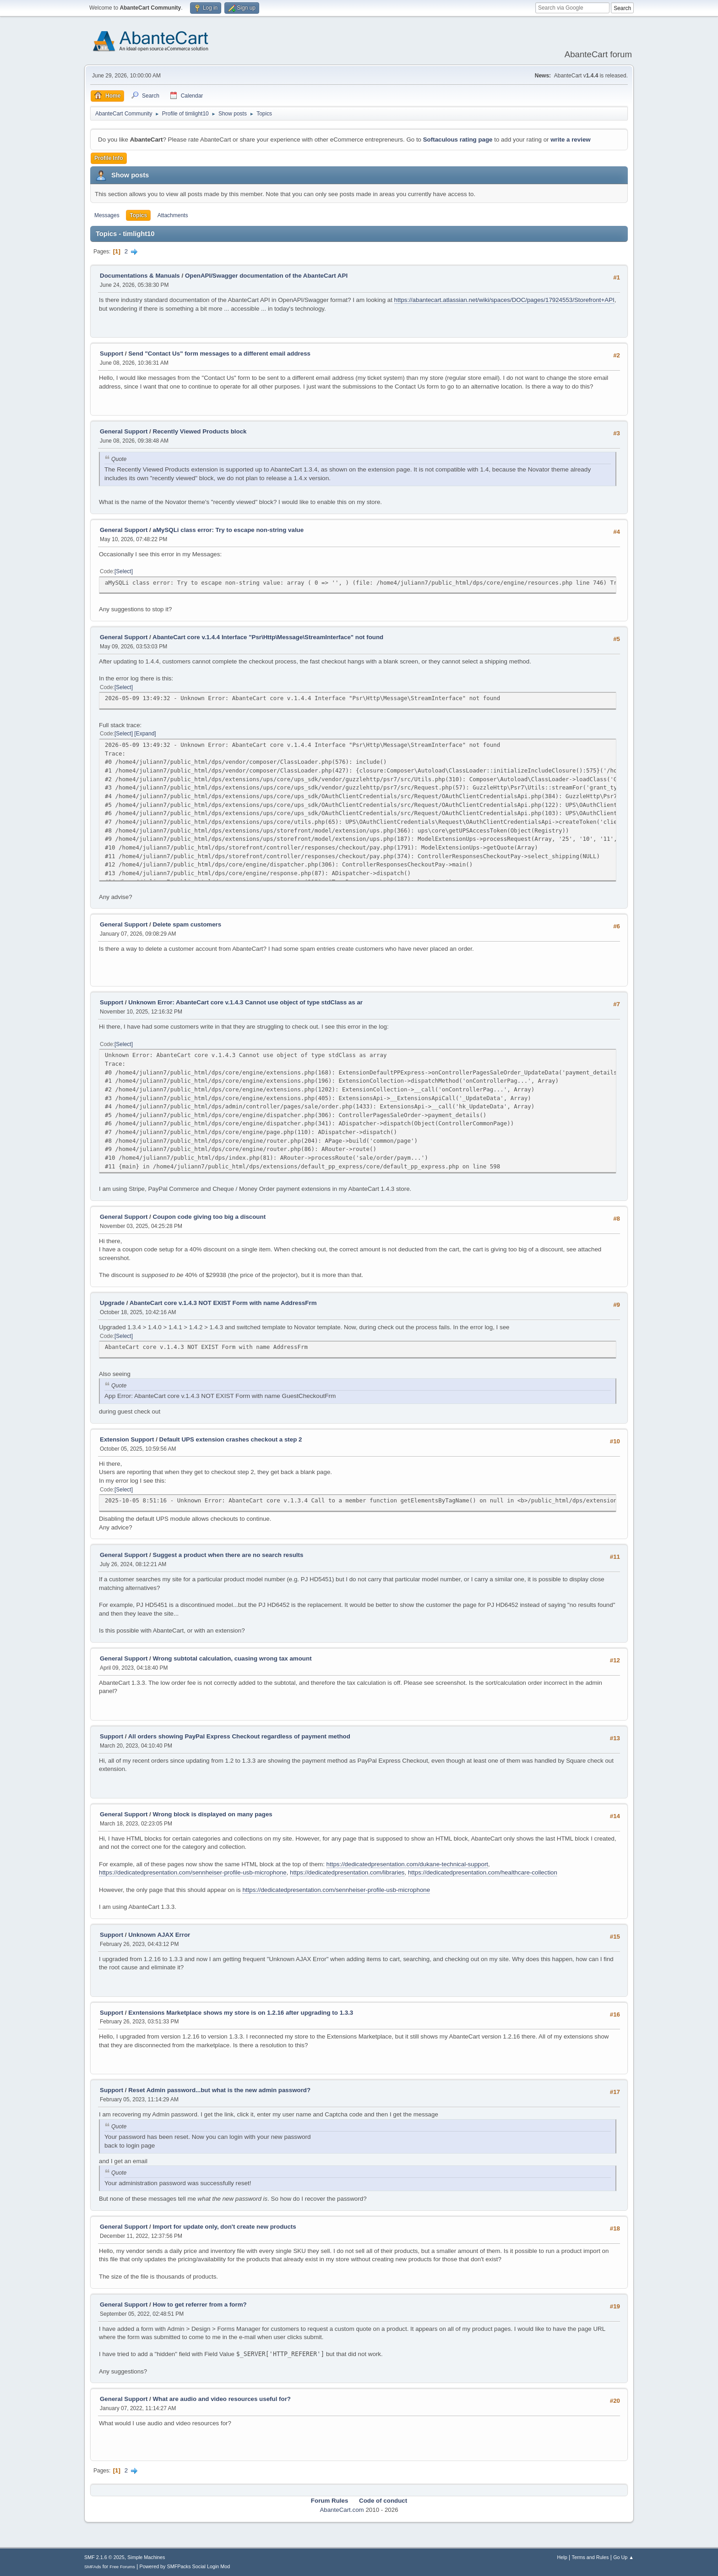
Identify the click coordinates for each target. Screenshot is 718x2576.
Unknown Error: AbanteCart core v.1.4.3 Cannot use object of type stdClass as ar (245, 1002)
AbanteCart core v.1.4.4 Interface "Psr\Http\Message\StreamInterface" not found (267, 637)
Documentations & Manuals (140, 275)
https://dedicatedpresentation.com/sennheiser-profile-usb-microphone (193, 1872)
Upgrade (112, 1302)
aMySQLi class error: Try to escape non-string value (228, 529)
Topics (138, 215)
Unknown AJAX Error (159, 1934)
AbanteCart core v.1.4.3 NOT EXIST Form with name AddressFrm (223, 1302)
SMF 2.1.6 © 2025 (104, 2557)
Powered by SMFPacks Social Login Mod (185, 2566)
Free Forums (122, 2566)
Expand (145, 733)
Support (111, 353)
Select (123, 571)
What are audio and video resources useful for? (222, 2398)
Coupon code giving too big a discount (209, 1216)
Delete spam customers (187, 924)
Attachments (173, 215)
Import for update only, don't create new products (224, 2226)
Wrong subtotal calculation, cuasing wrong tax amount (232, 1658)
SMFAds (92, 2566)
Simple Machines (146, 2557)
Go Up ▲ (623, 2557)
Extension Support (127, 1439)
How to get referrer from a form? (200, 2304)
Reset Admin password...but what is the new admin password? (219, 2090)
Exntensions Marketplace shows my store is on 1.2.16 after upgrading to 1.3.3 (240, 2012)
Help (562, 2557)
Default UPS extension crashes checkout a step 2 (230, 1439)
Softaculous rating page (458, 139)
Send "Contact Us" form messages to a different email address (219, 353)
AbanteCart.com (342, 2509)
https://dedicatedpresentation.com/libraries (347, 1872)
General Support (123, 431)
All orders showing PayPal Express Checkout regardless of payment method (239, 1736)
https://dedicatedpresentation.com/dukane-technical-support (407, 1864)
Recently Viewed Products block (200, 431)
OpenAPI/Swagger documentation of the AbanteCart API (266, 275)
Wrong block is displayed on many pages (212, 1814)
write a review (570, 139)
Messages (107, 215)
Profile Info (108, 158)
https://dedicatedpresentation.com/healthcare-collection (482, 1872)
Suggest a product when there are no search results (228, 1554)
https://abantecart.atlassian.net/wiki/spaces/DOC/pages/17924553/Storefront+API (504, 299)
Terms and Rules (590, 2557)
